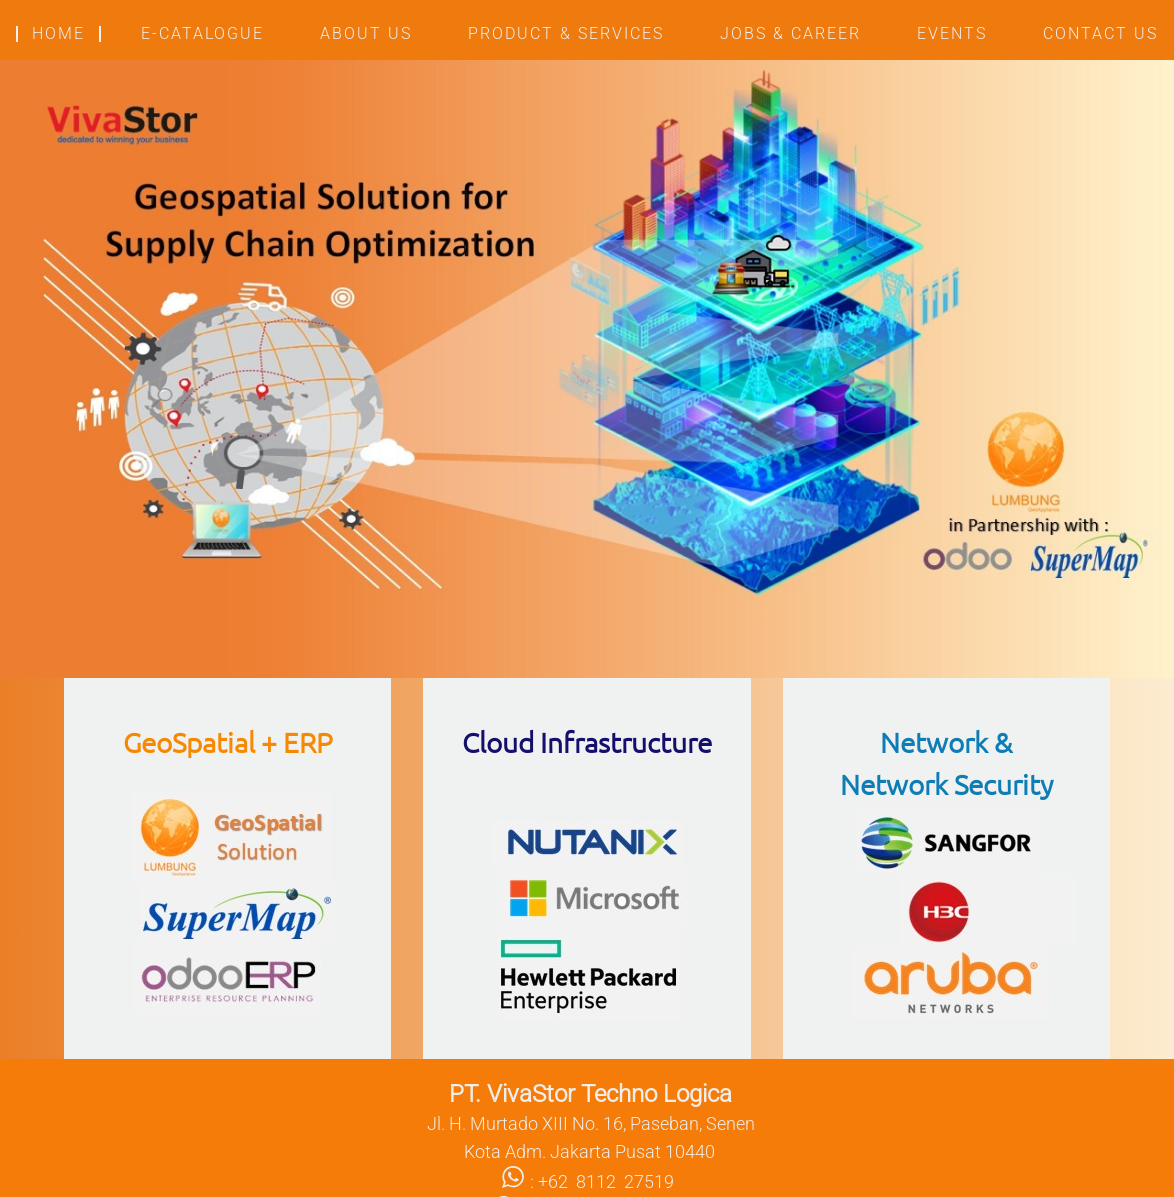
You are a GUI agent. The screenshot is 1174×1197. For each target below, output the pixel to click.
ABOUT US (366, 34)
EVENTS (952, 34)
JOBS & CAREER (790, 34)
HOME (58, 34)
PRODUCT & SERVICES (566, 34)
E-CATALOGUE (202, 34)
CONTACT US (1100, 34)
